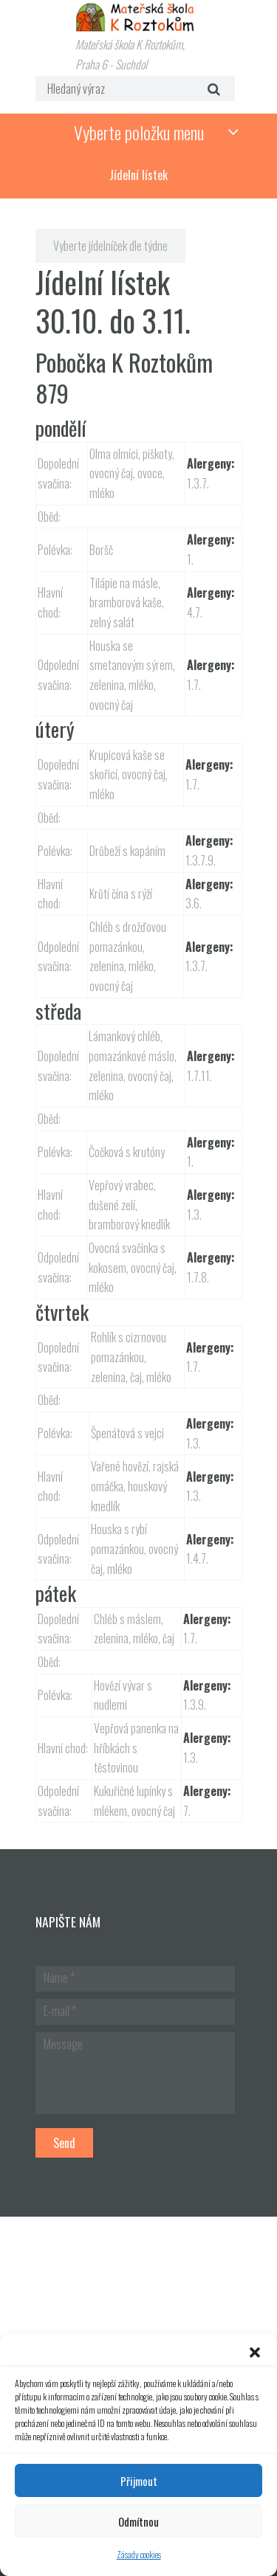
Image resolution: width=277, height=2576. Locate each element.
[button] (254, 2352)
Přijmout (138, 2481)
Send (64, 2143)
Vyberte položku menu (139, 132)
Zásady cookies (139, 2554)
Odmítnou (138, 2521)
